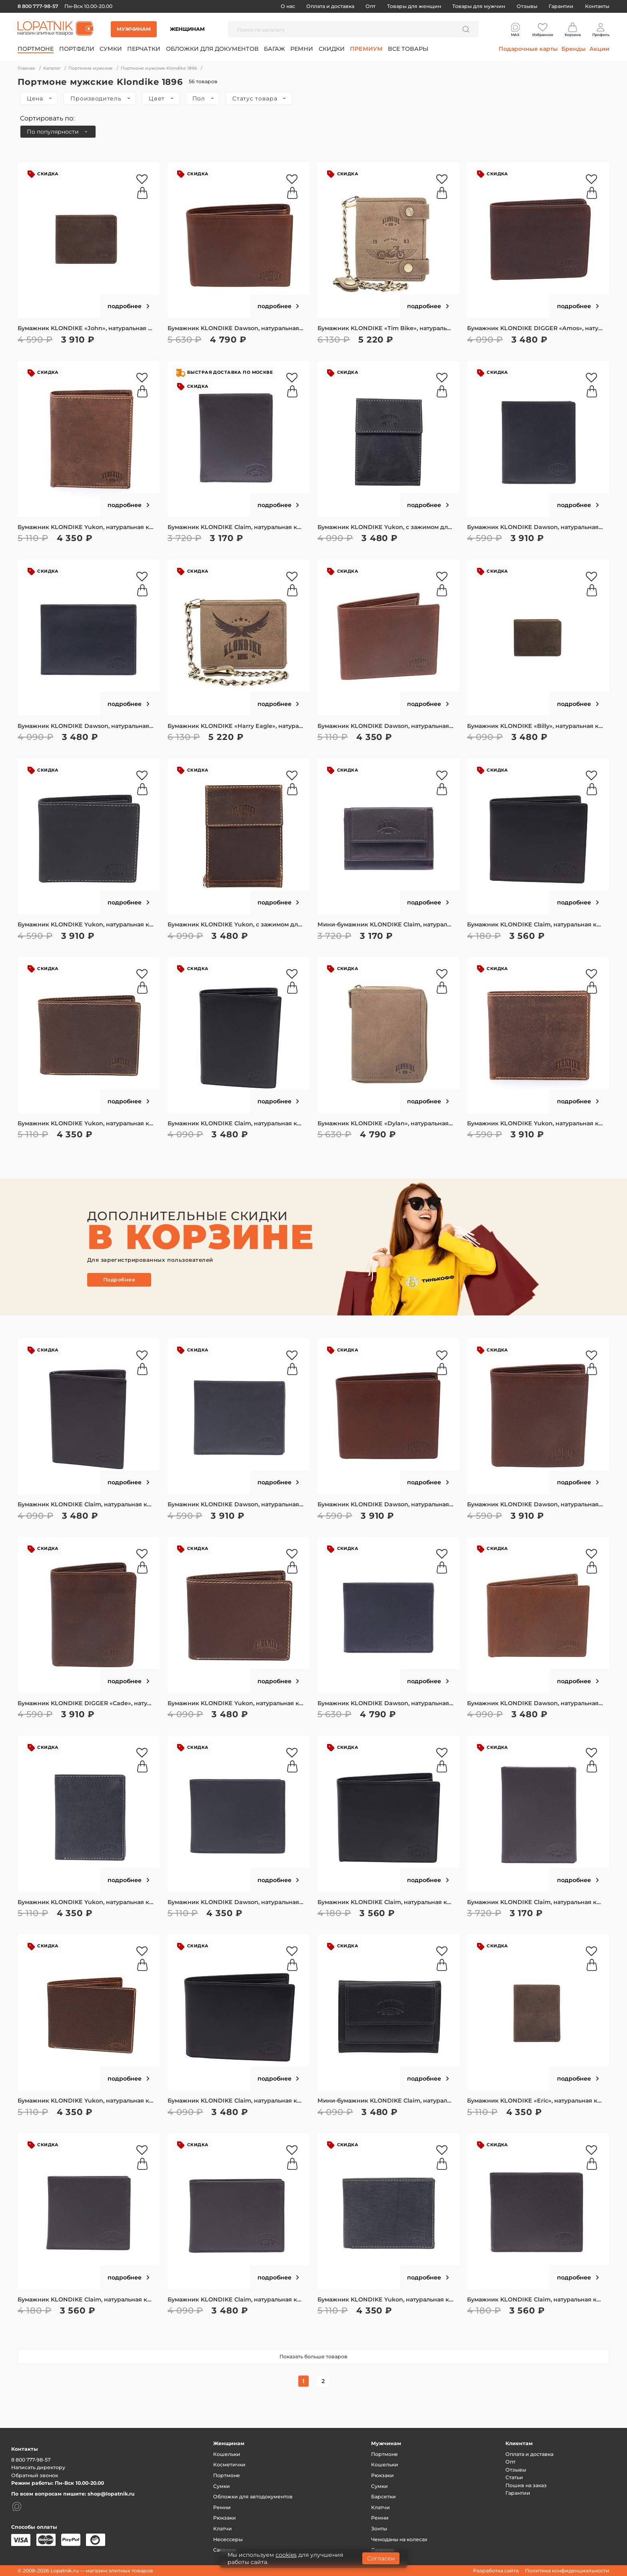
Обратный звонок (34, 2475)
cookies (286, 2554)
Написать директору (38, 2467)
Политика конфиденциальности (567, 2571)
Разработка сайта (496, 2571)
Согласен (381, 2558)
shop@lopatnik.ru (111, 2494)
